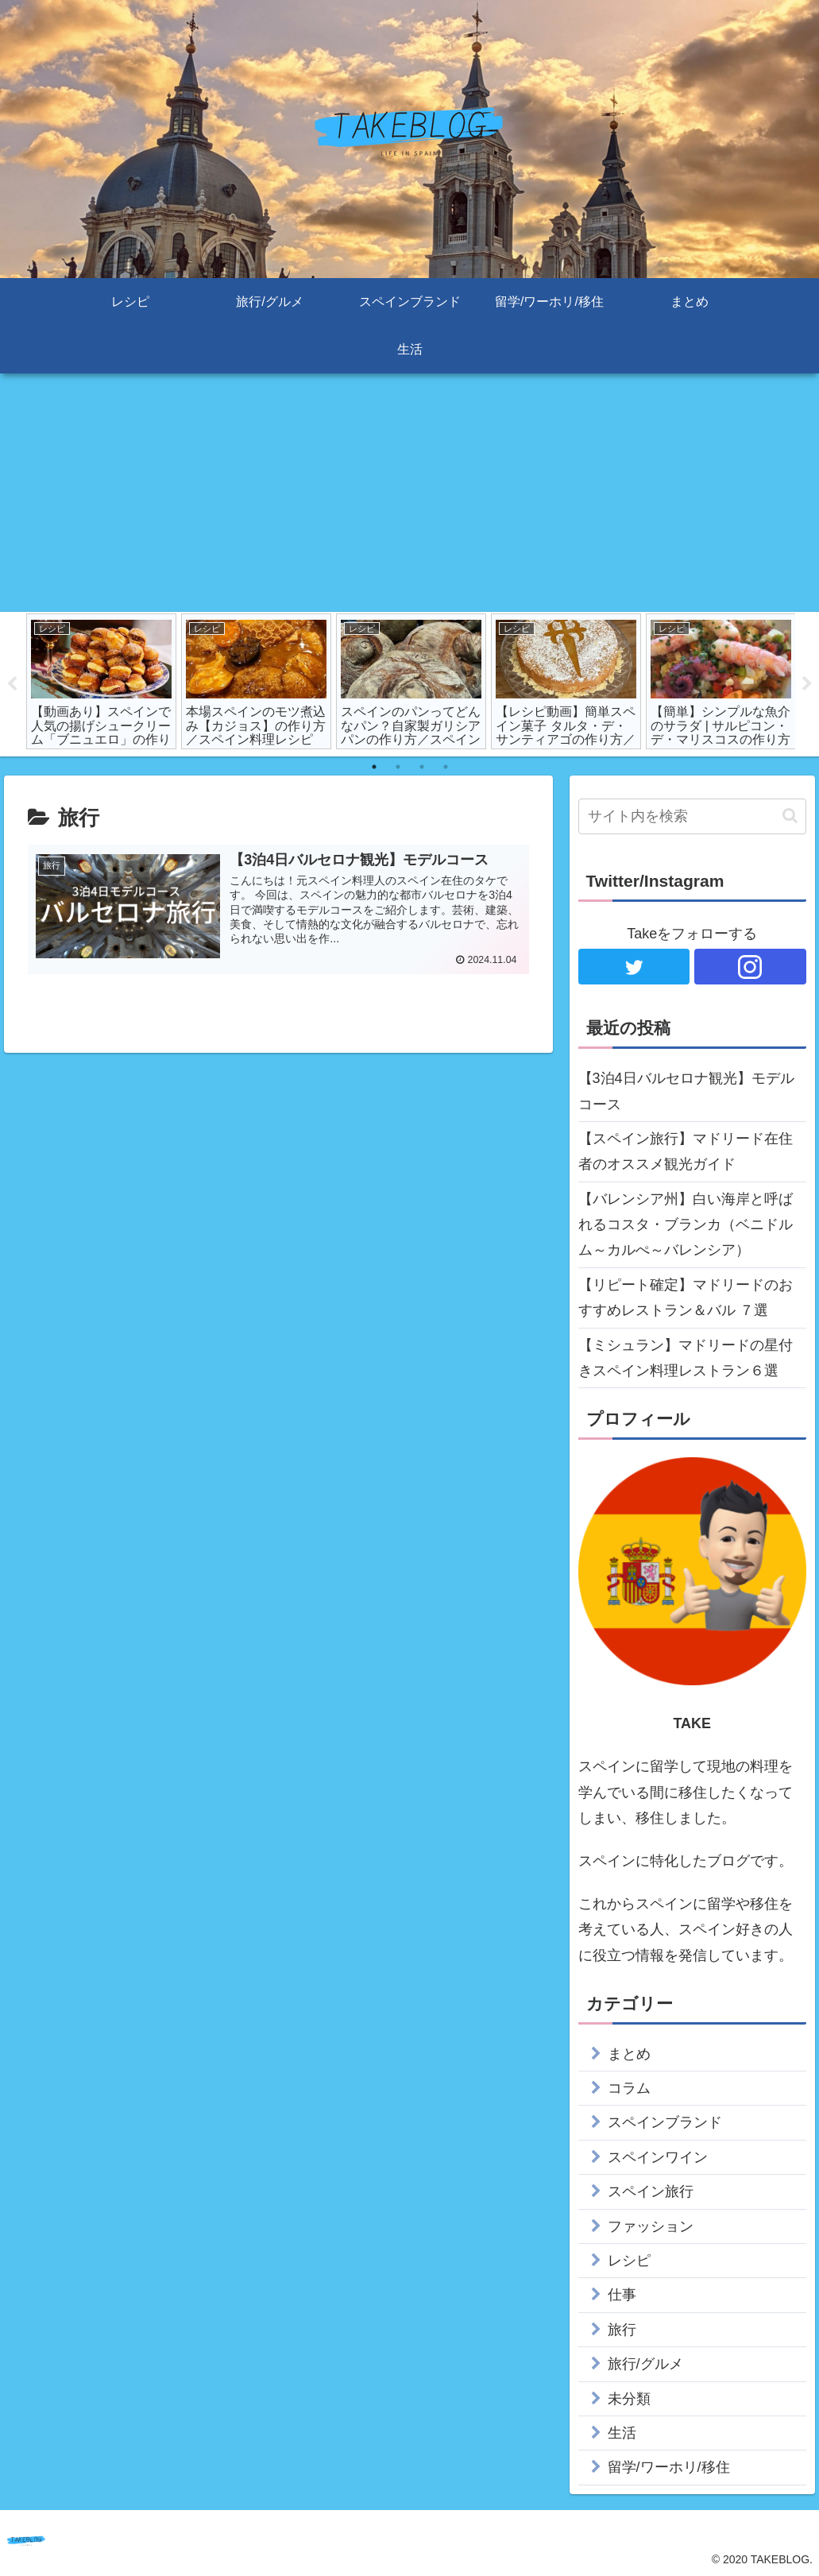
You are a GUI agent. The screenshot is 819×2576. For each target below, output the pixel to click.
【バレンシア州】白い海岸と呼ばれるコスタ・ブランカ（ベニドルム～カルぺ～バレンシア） (685, 1225)
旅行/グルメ (645, 2364)
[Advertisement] (409, 492)
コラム (629, 2088)
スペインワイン (658, 2157)
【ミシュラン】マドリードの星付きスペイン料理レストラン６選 (685, 1358)
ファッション (650, 2226)
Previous (12, 684)
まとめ (629, 2054)
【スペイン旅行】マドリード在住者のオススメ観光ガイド (685, 1151)
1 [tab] (374, 767)
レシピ (629, 2261)
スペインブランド (665, 2123)
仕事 (622, 2295)
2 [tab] (398, 767)
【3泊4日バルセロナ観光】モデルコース (686, 1091)
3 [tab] (422, 767)
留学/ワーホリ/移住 (669, 2468)
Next (807, 684)
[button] (790, 816)
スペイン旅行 (650, 2192)
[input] (692, 816)
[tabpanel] (101, 681)
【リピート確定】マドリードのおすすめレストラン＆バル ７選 (685, 1297)
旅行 (622, 2330)
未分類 (629, 2399)
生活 (622, 2433)
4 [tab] (446, 767)
